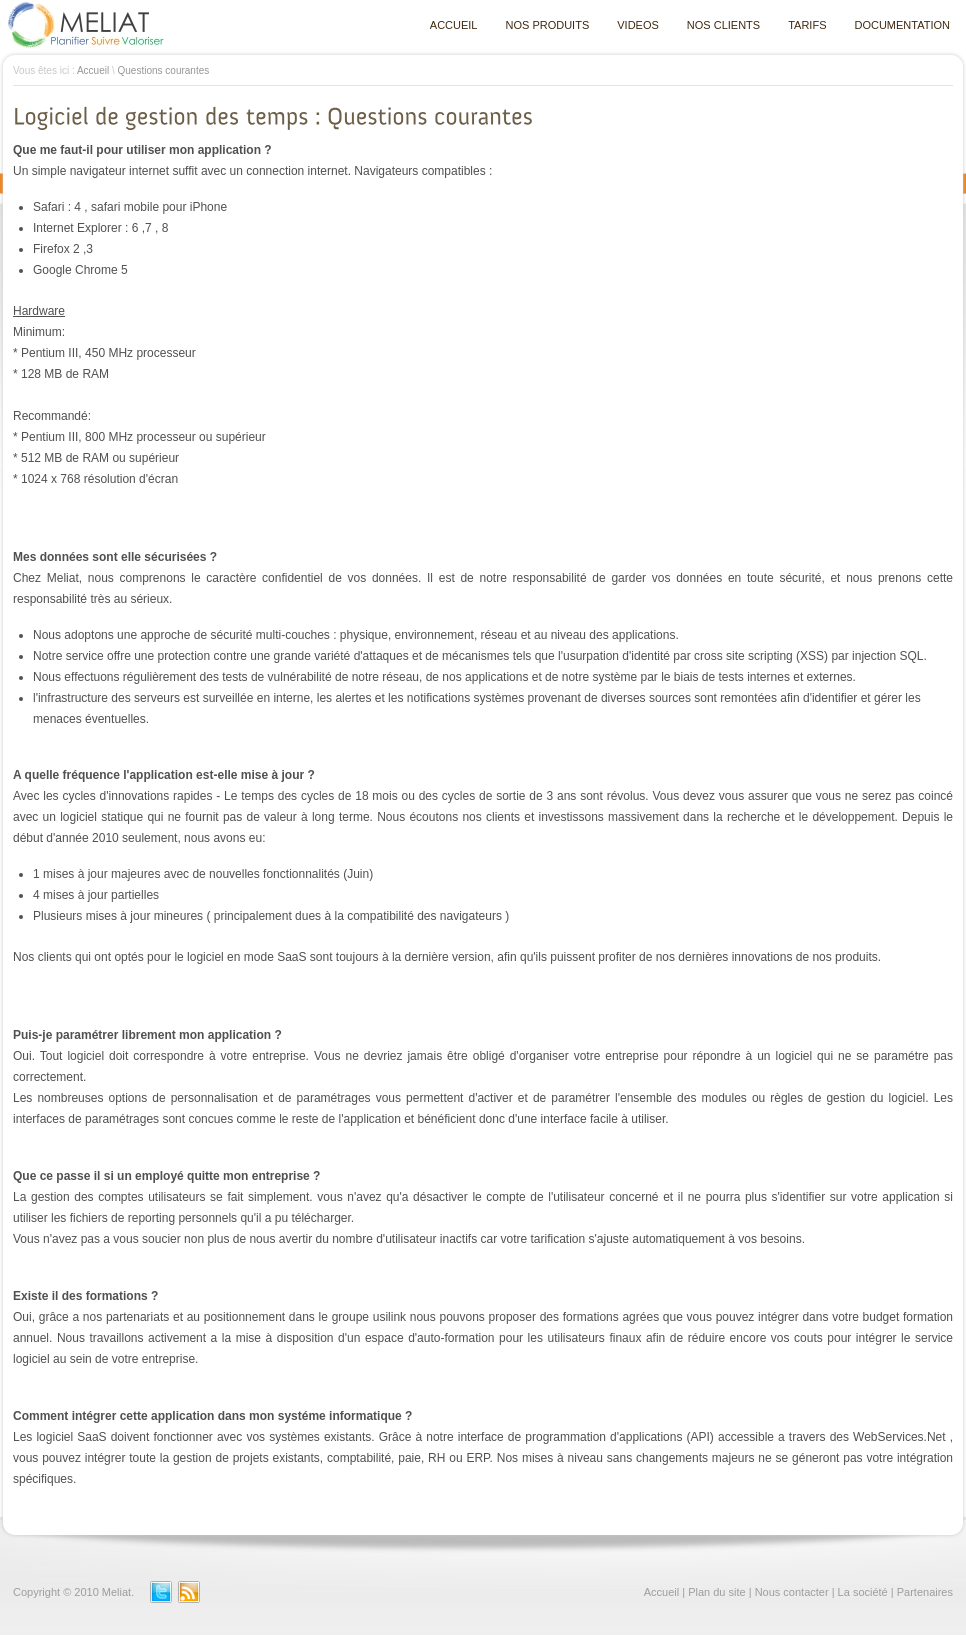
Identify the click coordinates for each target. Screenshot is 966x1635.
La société (863, 1592)
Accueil (93, 70)
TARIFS (807, 25)
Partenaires (925, 1592)
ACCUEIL (454, 25)
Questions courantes (164, 70)
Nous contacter (792, 1592)
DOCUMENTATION (902, 25)
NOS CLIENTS (723, 25)
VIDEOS (638, 25)
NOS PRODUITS (548, 25)
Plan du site (716, 1592)
